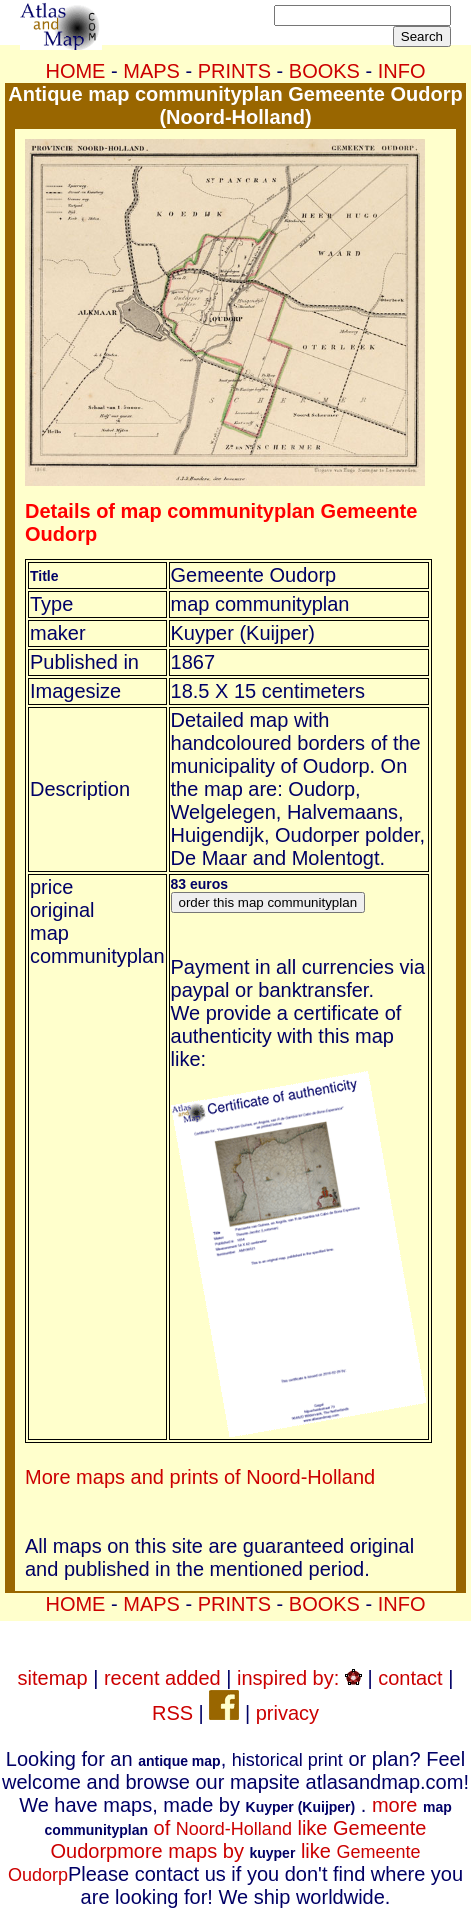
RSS (172, 1713)
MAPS (151, 71)
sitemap (53, 1678)
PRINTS (234, 71)
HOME (75, 71)
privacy (287, 1713)
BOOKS (324, 71)
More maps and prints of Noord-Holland (200, 1477)
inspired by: (299, 1678)
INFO (402, 71)
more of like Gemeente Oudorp (248, 1828)
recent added (162, 1678)
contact (410, 1678)
